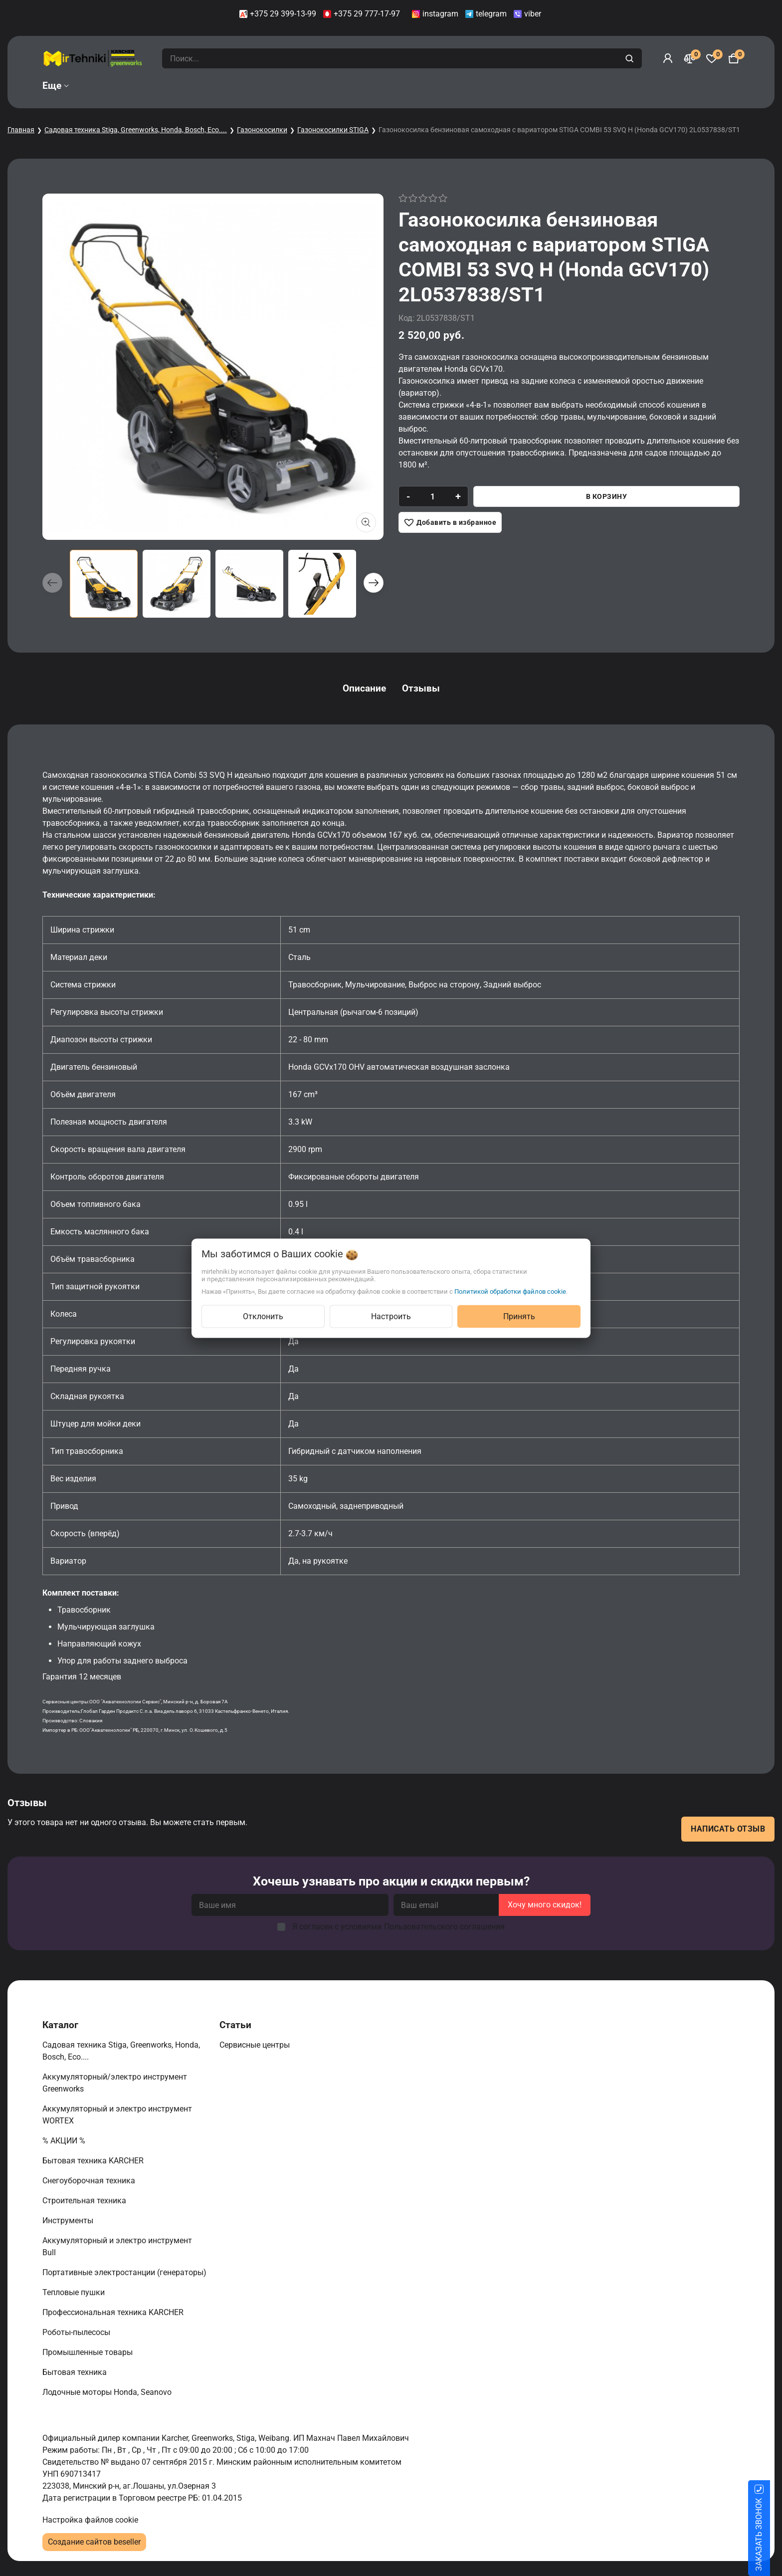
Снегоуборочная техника (89, 2180)
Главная (20, 130)
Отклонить (263, 1316)
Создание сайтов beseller (94, 2542)
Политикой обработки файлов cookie (510, 1291)
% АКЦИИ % (64, 2140)
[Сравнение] (690, 58)
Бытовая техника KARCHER (94, 2160)
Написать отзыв (728, 1829)
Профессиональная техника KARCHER (114, 2312)
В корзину (606, 496)
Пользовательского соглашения (444, 1926)
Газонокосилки (262, 130)
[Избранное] (712, 58)
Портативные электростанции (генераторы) (125, 2272)
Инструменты (68, 2220)
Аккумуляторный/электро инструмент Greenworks (114, 2083)
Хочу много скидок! (545, 1904)
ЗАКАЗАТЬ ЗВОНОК (771, 2534)
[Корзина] (734, 58)
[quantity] (432, 496)
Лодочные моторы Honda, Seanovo (108, 2392)
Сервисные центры (255, 2045)
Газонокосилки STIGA (333, 130)
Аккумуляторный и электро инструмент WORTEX (117, 2114)
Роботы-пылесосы (77, 2332)
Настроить (391, 1316)
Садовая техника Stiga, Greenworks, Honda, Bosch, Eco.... (135, 130)
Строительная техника (86, 2200)
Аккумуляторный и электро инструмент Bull (117, 2246)
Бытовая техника (75, 2372)
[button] (374, 583)
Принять (519, 1316)
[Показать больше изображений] (366, 522)
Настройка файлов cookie (90, 2520)
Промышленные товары (88, 2352)
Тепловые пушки (74, 2292)
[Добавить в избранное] (450, 522)
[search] (630, 58)
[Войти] (668, 58)
